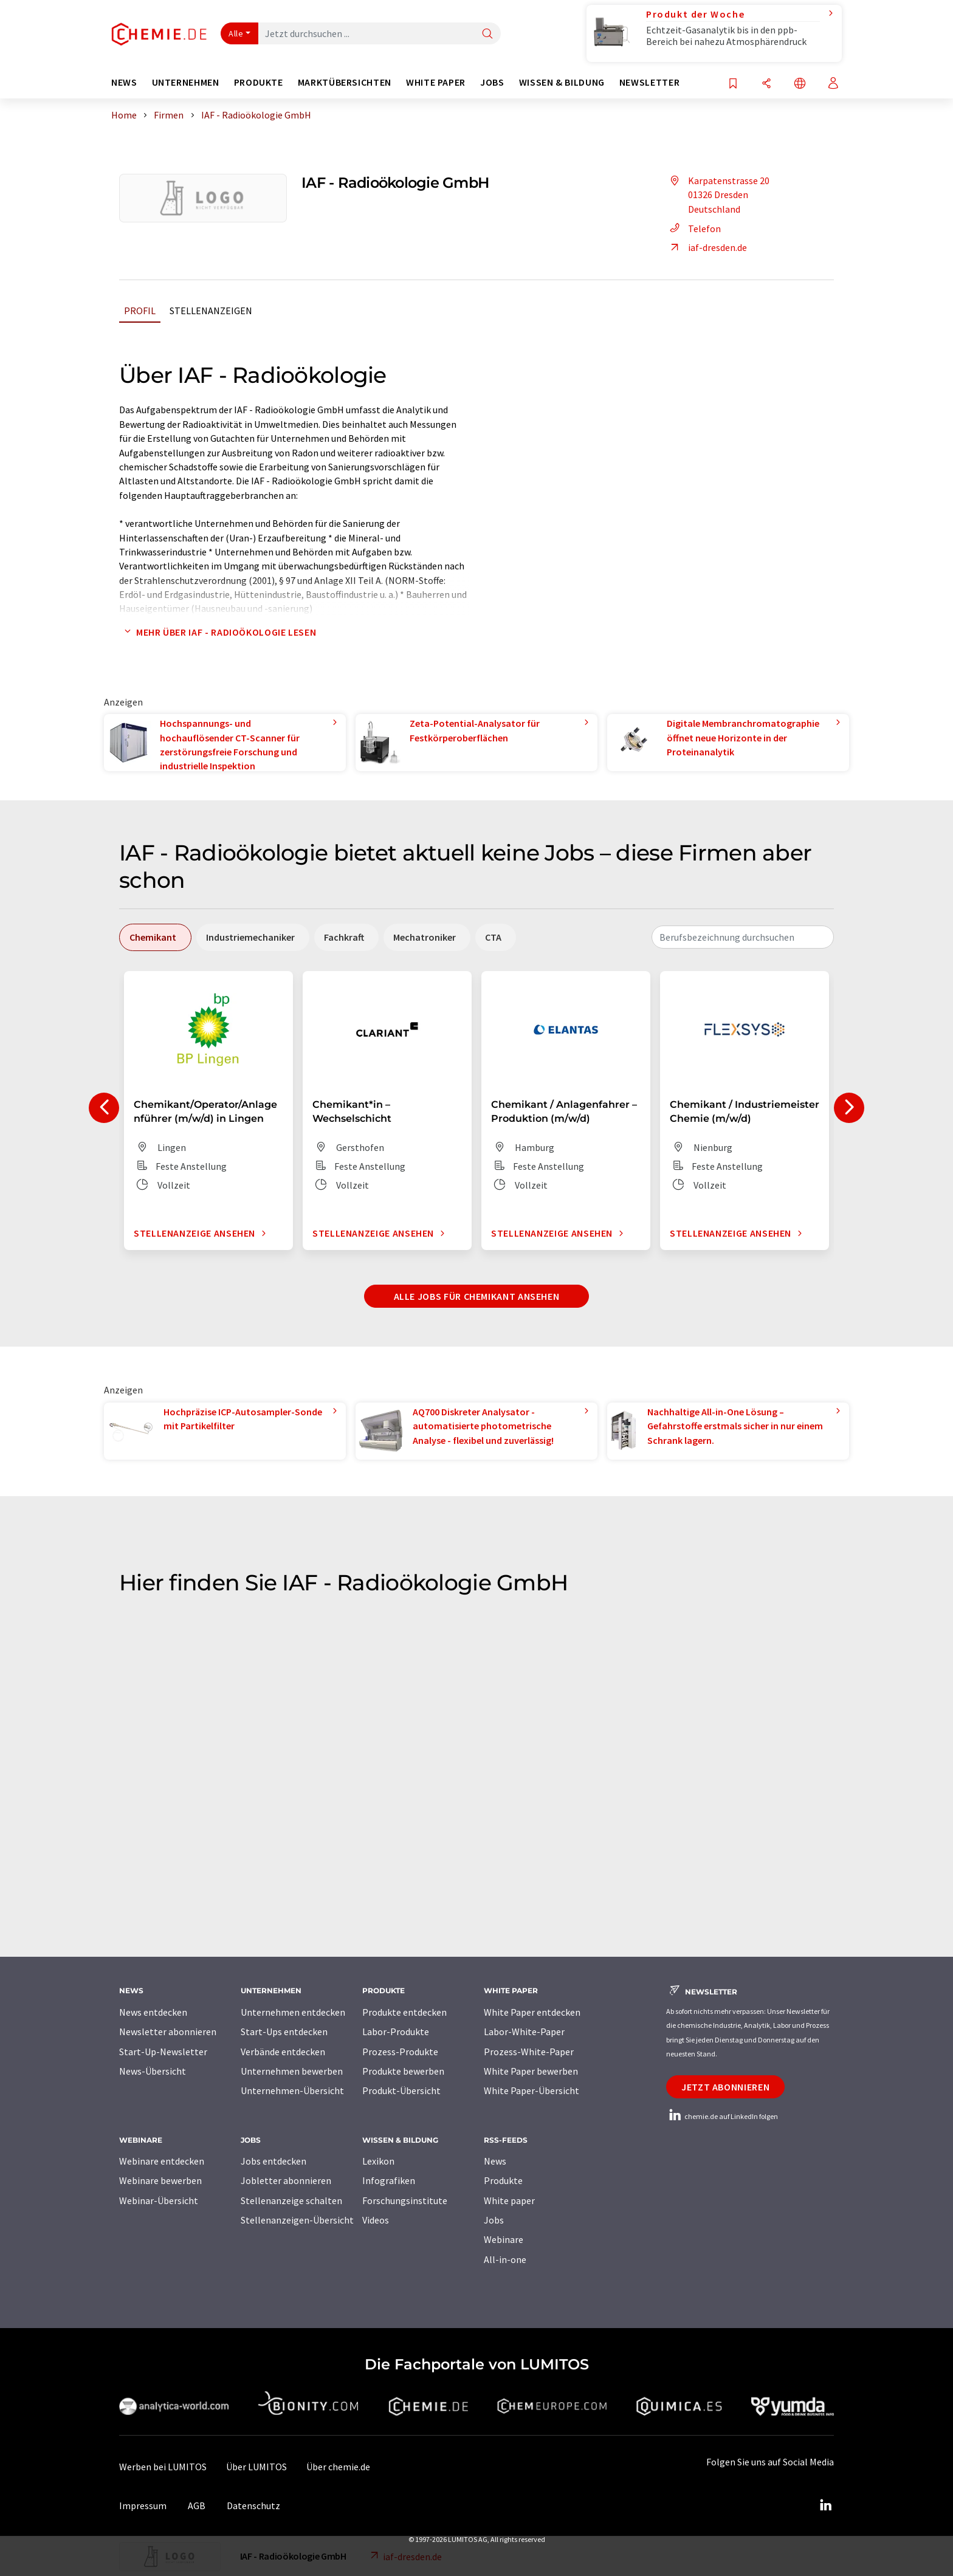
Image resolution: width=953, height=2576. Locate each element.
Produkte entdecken (404, 2012)
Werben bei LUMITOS (163, 2467)
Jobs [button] (492, 82)
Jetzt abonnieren (725, 2087)
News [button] (124, 82)
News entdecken (153, 2012)
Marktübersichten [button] (344, 82)
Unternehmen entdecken (293, 2012)
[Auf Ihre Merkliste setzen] (732, 84)
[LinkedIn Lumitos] (825, 2505)
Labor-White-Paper (524, 2031)
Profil (140, 310)
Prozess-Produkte (400, 2051)
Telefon (693, 228)
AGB (196, 2505)
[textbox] (742, 937)
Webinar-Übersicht (158, 2200)
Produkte (503, 2180)
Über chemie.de (338, 2467)
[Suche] (487, 34)
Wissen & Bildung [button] (562, 82)
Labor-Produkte (395, 2031)
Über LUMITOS (256, 2467)
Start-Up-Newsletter (163, 2051)
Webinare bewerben (160, 2180)
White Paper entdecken (532, 2012)
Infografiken (388, 2180)
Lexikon (378, 2161)
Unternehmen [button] (185, 82)
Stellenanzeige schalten (291, 2200)
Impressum (143, 2505)
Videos (375, 2220)
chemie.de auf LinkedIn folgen (722, 2116)
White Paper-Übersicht (531, 2090)
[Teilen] (766, 84)
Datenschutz (253, 2505)
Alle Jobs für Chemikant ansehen (477, 1296)
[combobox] (743, 937)
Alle (236, 33)
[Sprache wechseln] (799, 84)
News (495, 2161)
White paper (509, 2200)
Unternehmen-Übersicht (292, 2090)
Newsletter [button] (649, 82)
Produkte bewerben (403, 2071)
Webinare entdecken (161, 2161)
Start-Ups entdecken (284, 2031)
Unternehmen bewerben (292, 2071)
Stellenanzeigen (211, 310)
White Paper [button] (436, 82)
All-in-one (505, 2259)
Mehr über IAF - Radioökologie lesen (217, 632)
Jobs (494, 2220)
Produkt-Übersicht (401, 2090)
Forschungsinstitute (404, 2200)
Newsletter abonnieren (167, 2031)
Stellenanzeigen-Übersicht (297, 2220)
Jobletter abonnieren (286, 2180)
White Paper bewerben (531, 2071)
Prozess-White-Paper (529, 2051)
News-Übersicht (152, 2071)
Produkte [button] (258, 82)
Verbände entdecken (283, 2051)
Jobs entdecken (273, 2161)
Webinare (503, 2239)
